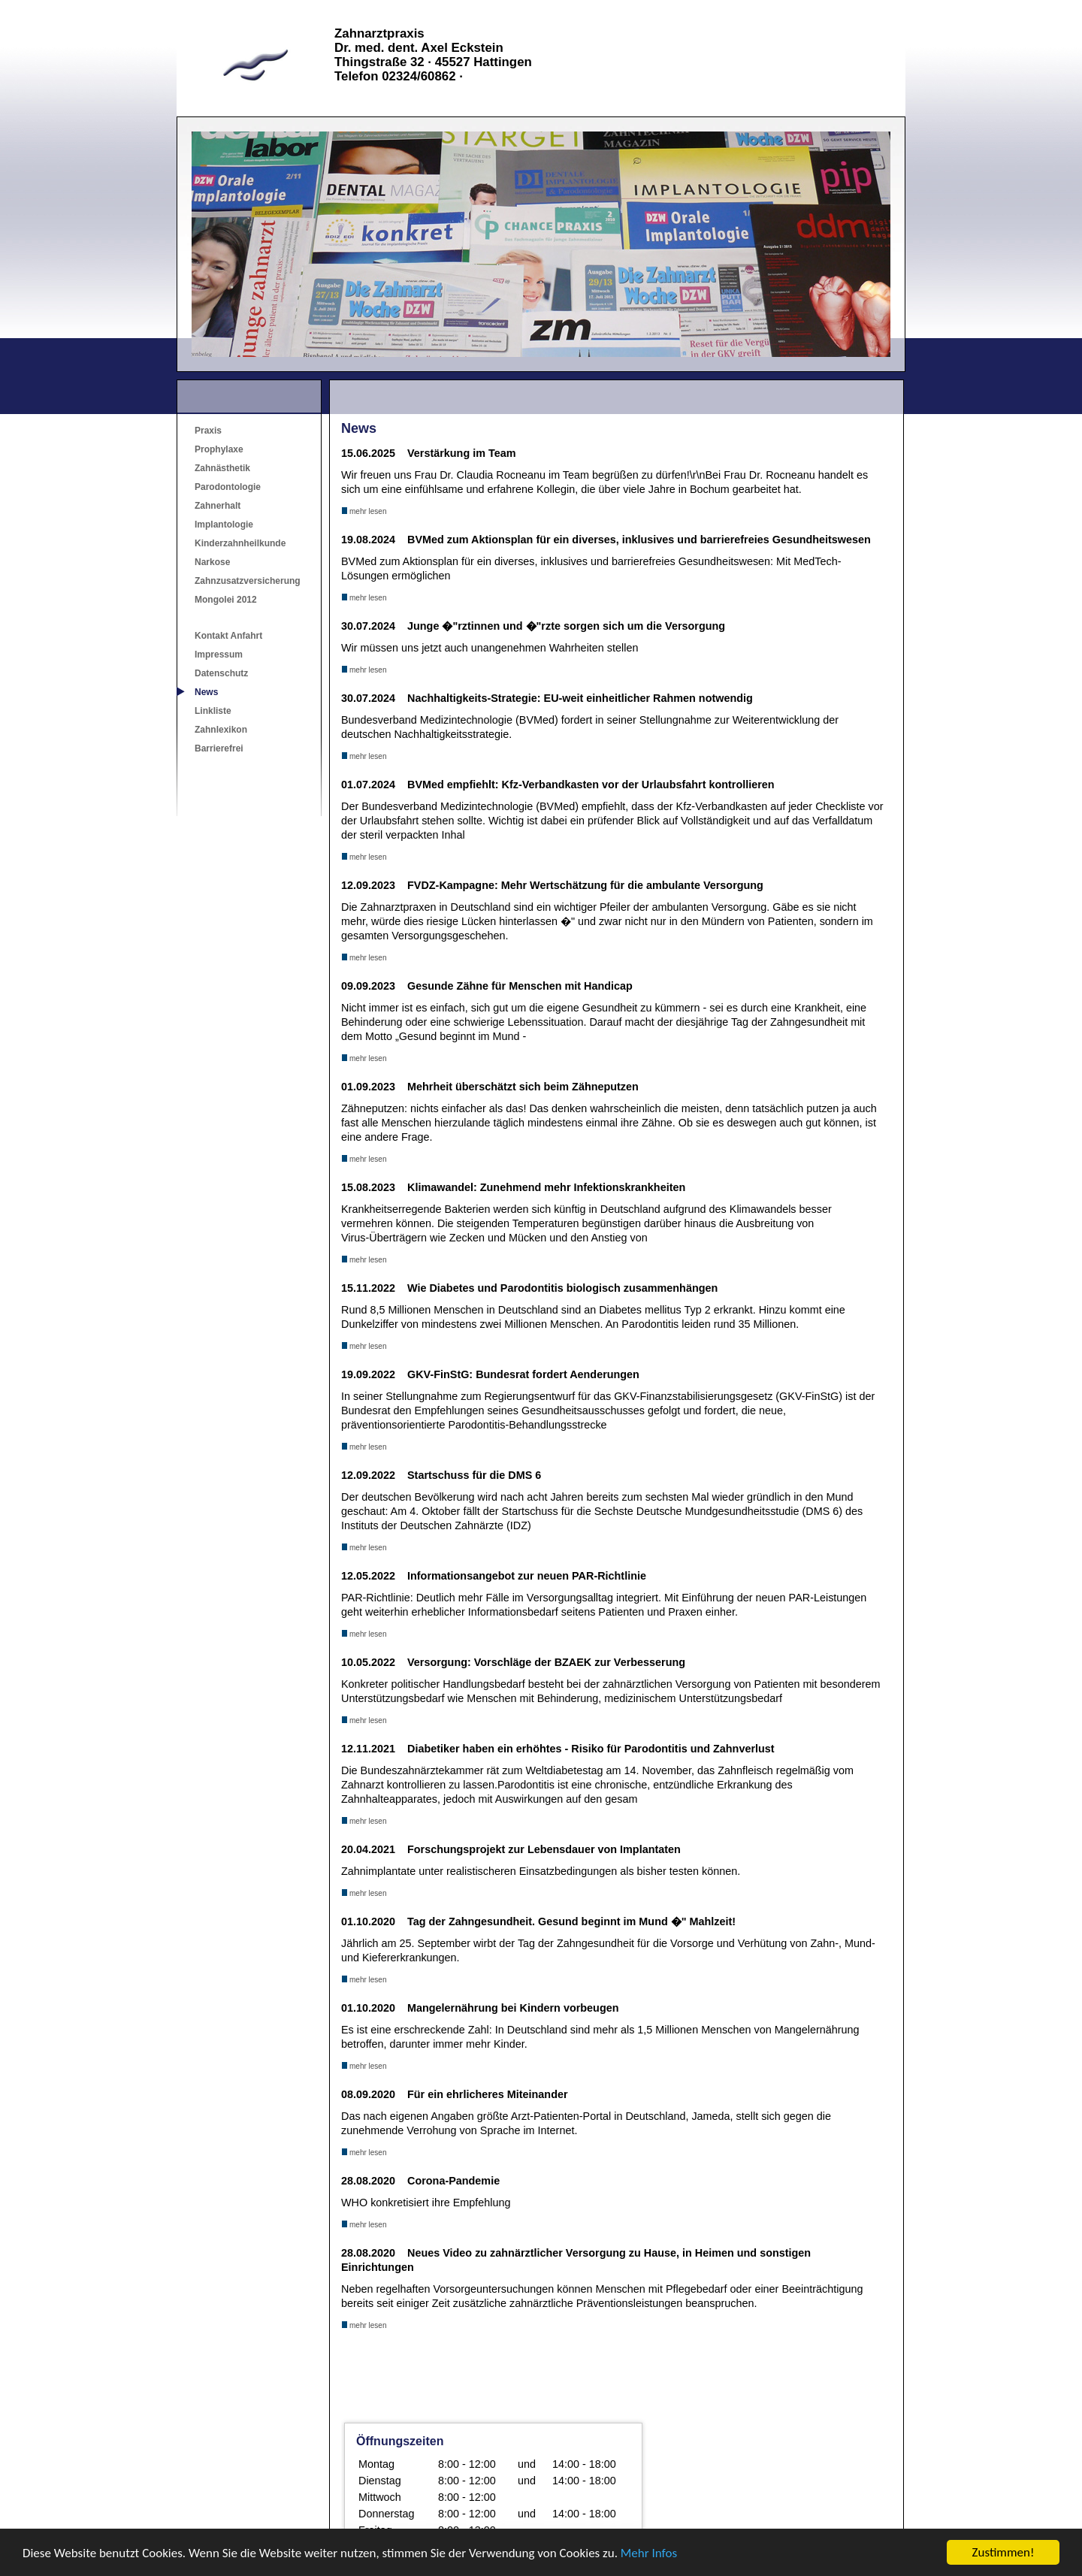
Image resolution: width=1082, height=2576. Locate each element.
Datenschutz (221, 673)
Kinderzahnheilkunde (240, 543)
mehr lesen (364, 511)
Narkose (212, 562)
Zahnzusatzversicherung (248, 581)
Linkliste (213, 711)
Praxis (208, 430)
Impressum (219, 654)
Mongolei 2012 (226, 599)
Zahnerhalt (217, 505)
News (206, 692)
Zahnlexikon (221, 729)
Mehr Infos (649, 2553)
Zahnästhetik (222, 468)
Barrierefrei (219, 748)
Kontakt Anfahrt (228, 635)
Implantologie (224, 524)
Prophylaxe (219, 449)
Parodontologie (228, 487)
